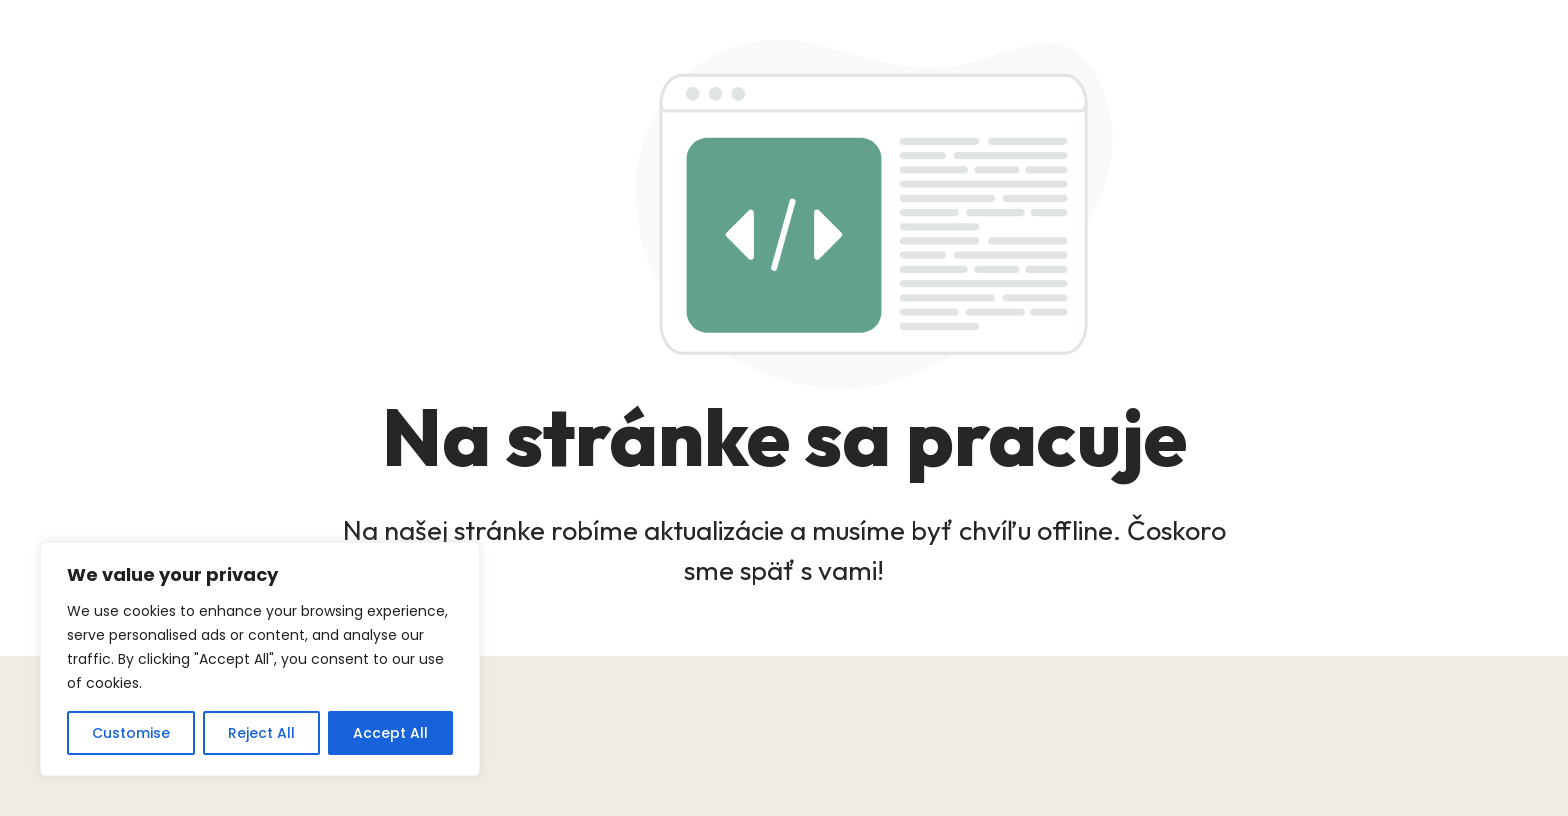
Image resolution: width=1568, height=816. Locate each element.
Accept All (390, 733)
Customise (131, 733)
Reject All (261, 733)
